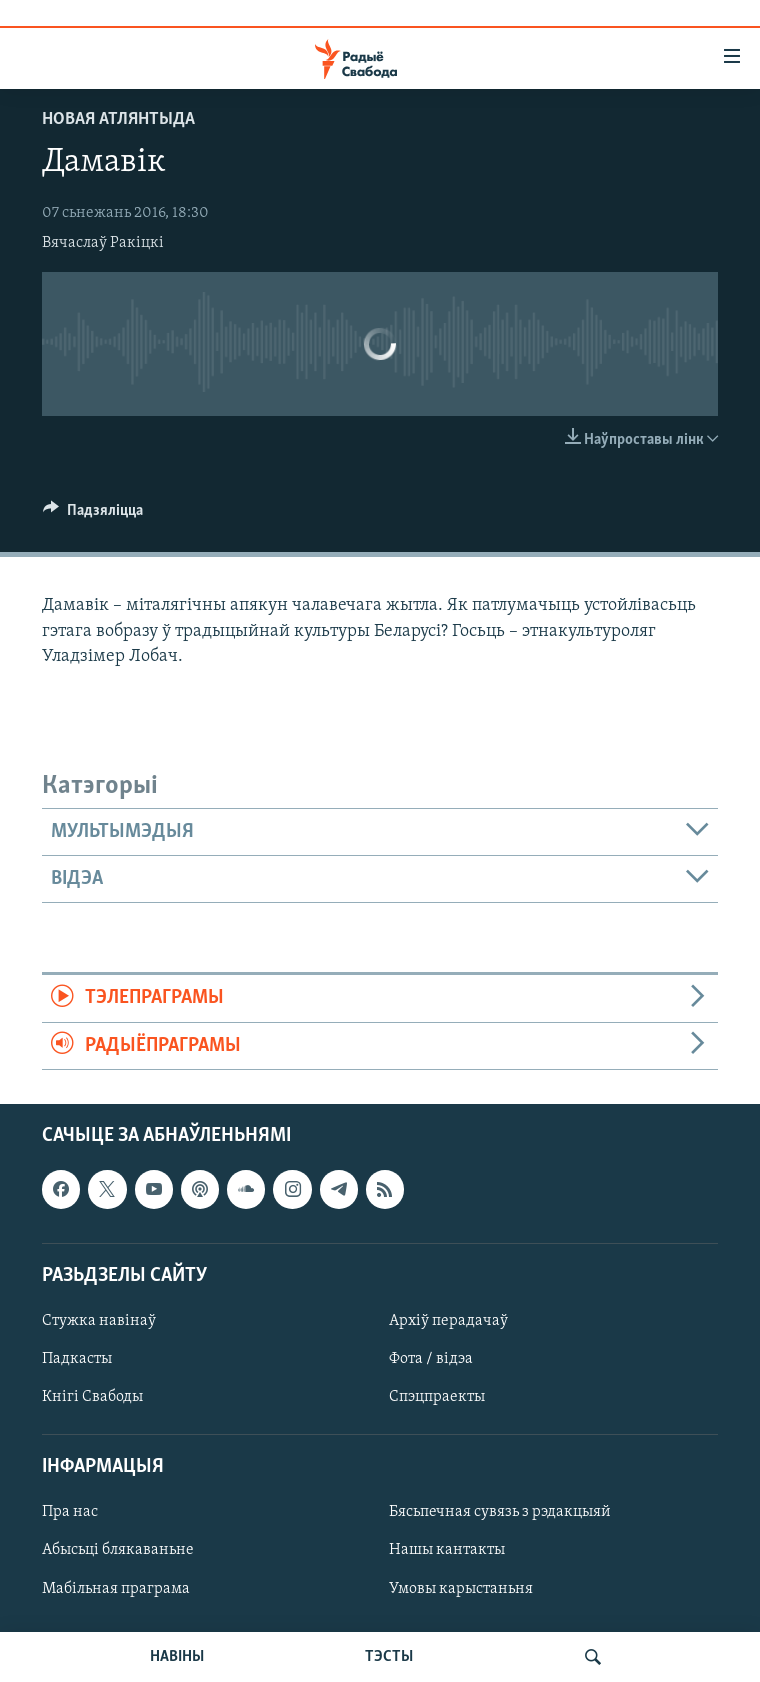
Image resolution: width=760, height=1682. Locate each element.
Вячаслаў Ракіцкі (103, 243)
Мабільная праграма (116, 1589)
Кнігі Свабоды (92, 1397)
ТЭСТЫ (389, 1657)
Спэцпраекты (437, 1397)
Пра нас (70, 1513)
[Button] (93, 515)
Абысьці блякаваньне (118, 1551)
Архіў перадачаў (448, 1321)
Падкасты (77, 1359)
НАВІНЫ (177, 1657)
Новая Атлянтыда (118, 119)
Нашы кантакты (447, 1551)
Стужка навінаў (99, 1321)
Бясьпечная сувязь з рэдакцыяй (500, 1513)
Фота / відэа (431, 1359)
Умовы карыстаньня (461, 1589)
